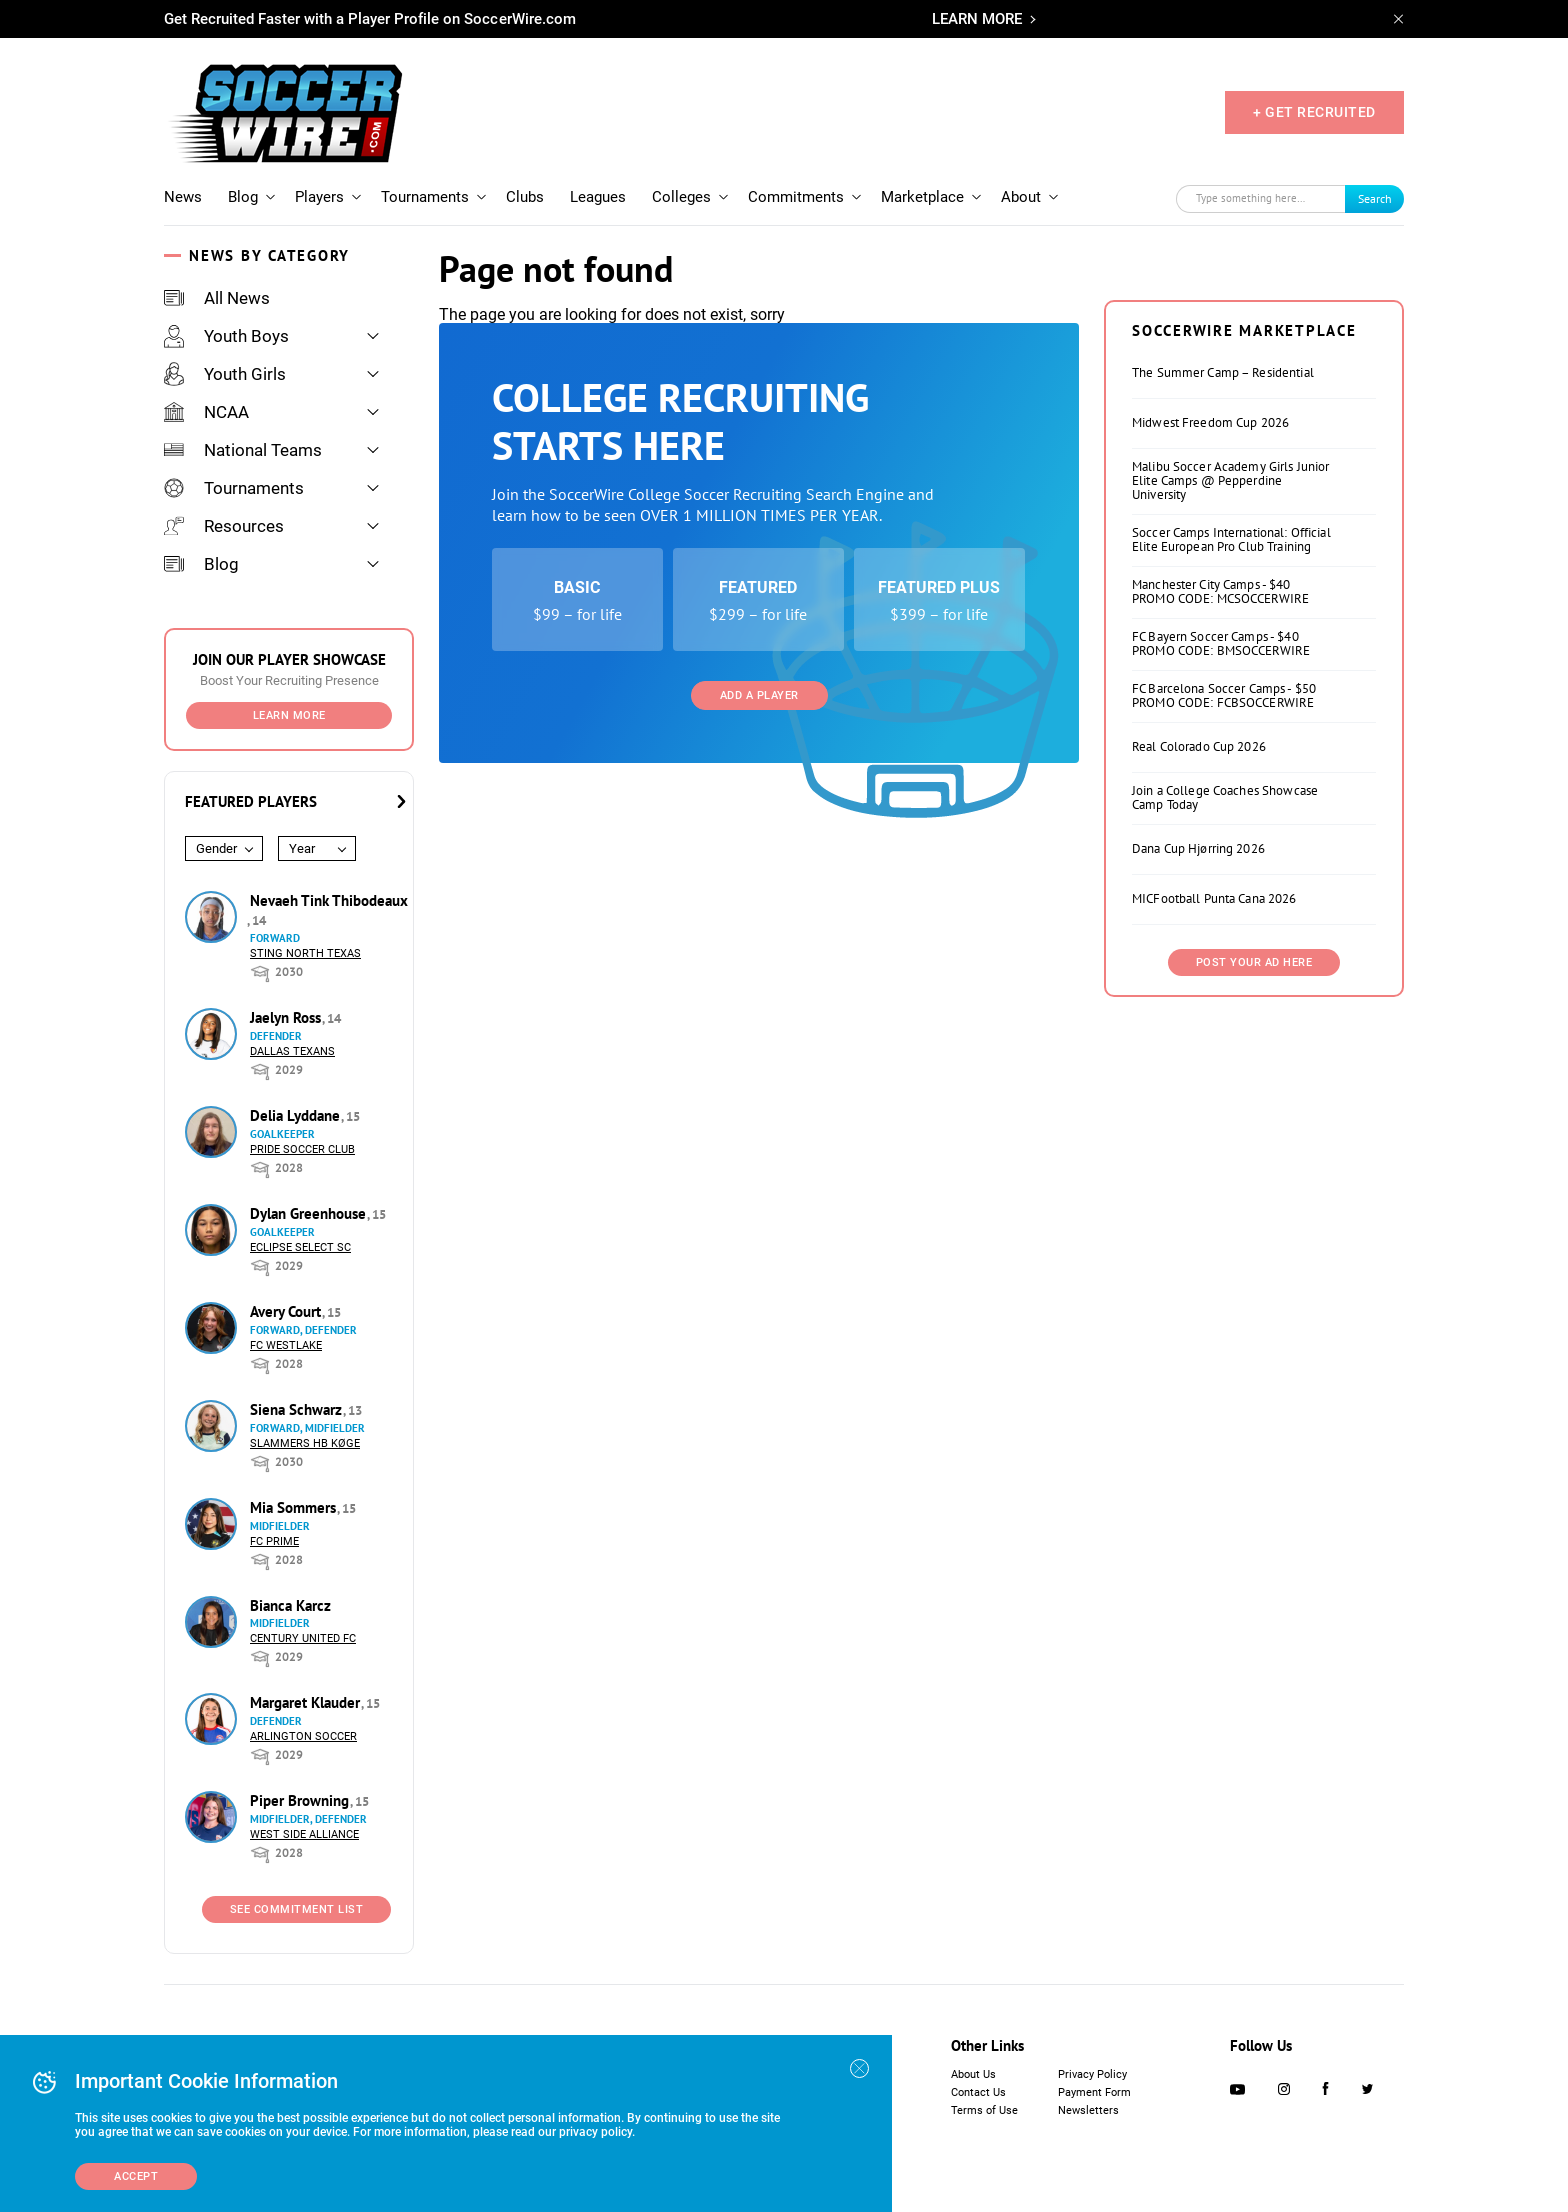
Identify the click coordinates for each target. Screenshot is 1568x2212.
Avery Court (287, 1311)
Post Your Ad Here (1254, 962)
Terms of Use (984, 2110)
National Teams (243, 450)
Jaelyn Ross (287, 1017)
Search (1375, 198)
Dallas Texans (292, 1051)
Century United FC (303, 1638)
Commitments (796, 197)
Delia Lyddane (297, 1115)
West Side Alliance (304, 1834)
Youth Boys (226, 336)
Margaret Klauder (307, 1702)
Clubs (525, 197)
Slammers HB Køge (305, 1443)
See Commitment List (297, 1909)
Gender (216, 848)
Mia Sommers (295, 1507)
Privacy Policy (1092, 2074)
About (1021, 197)
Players (319, 197)
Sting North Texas (305, 953)
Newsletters (1088, 2110)
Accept (136, 2176)
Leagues (598, 197)
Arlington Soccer (303, 1736)
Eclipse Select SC (300, 1247)
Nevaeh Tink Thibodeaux (329, 900)
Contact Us (978, 2092)
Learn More (289, 715)
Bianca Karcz (290, 1605)
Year (302, 848)
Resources (224, 526)
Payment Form (1094, 2092)
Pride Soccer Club (302, 1149)
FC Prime (274, 1541)
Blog (243, 197)
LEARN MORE (977, 19)
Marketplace (922, 197)
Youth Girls (225, 374)
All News (217, 298)
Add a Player (759, 695)
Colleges (681, 197)
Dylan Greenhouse (310, 1213)
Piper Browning (301, 1800)
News (183, 197)
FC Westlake (286, 1345)
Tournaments (425, 197)
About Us (973, 2074)
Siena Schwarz (298, 1409)
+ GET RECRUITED (1314, 112)
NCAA (206, 412)
